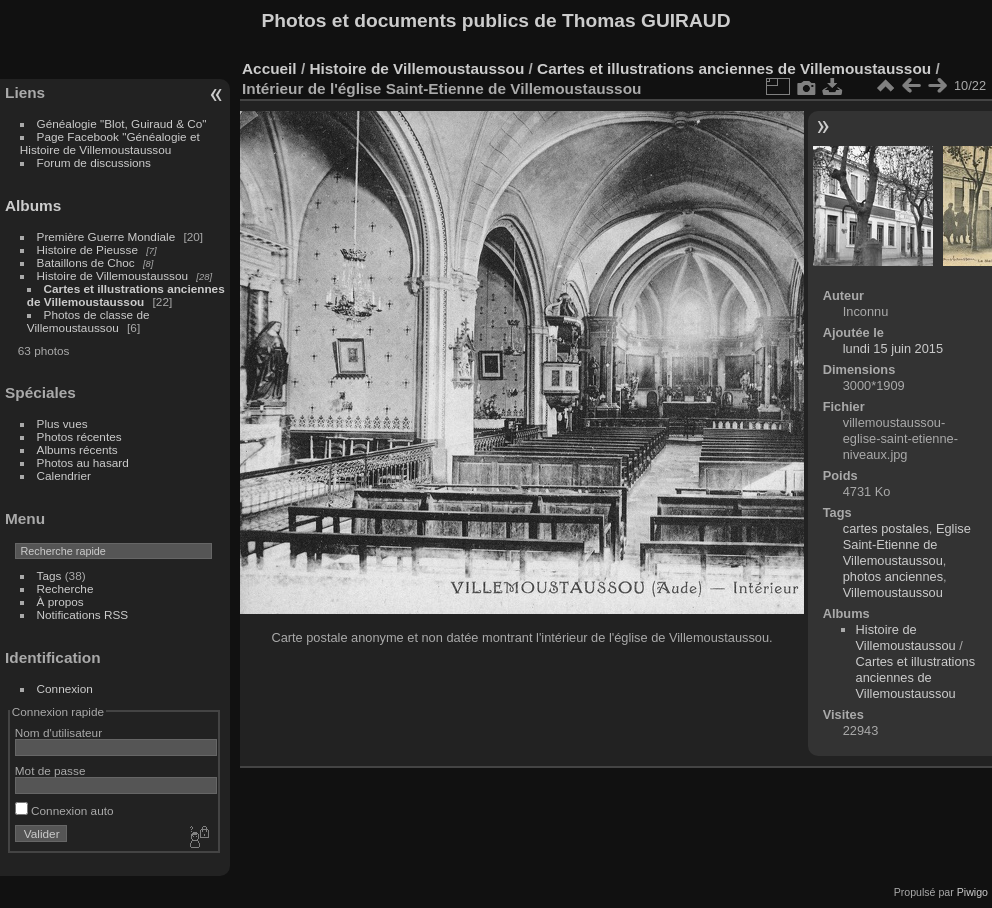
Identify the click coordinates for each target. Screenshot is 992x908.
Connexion (65, 688)
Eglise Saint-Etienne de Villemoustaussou (907, 544)
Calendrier (64, 475)
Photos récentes (79, 436)
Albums (33, 205)
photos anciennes (893, 576)
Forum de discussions (94, 162)
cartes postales (886, 528)
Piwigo (972, 892)
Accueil (269, 68)
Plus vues (62, 423)
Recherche (65, 588)
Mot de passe (50, 770)
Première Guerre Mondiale (106, 236)
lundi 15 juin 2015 (893, 348)
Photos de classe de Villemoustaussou (88, 321)
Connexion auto (64, 810)
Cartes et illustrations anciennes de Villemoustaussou (126, 295)
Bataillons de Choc (86, 262)
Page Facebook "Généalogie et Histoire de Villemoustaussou (110, 143)
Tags (49, 575)
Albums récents (77, 449)
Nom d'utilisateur (58, 732)
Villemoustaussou (893, 592)
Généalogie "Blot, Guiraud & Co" (122, 123)
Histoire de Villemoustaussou (113, 275)
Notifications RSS (83, 614)
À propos (60, 601)
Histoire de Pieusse (87, 249)
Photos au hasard (83, 462)
